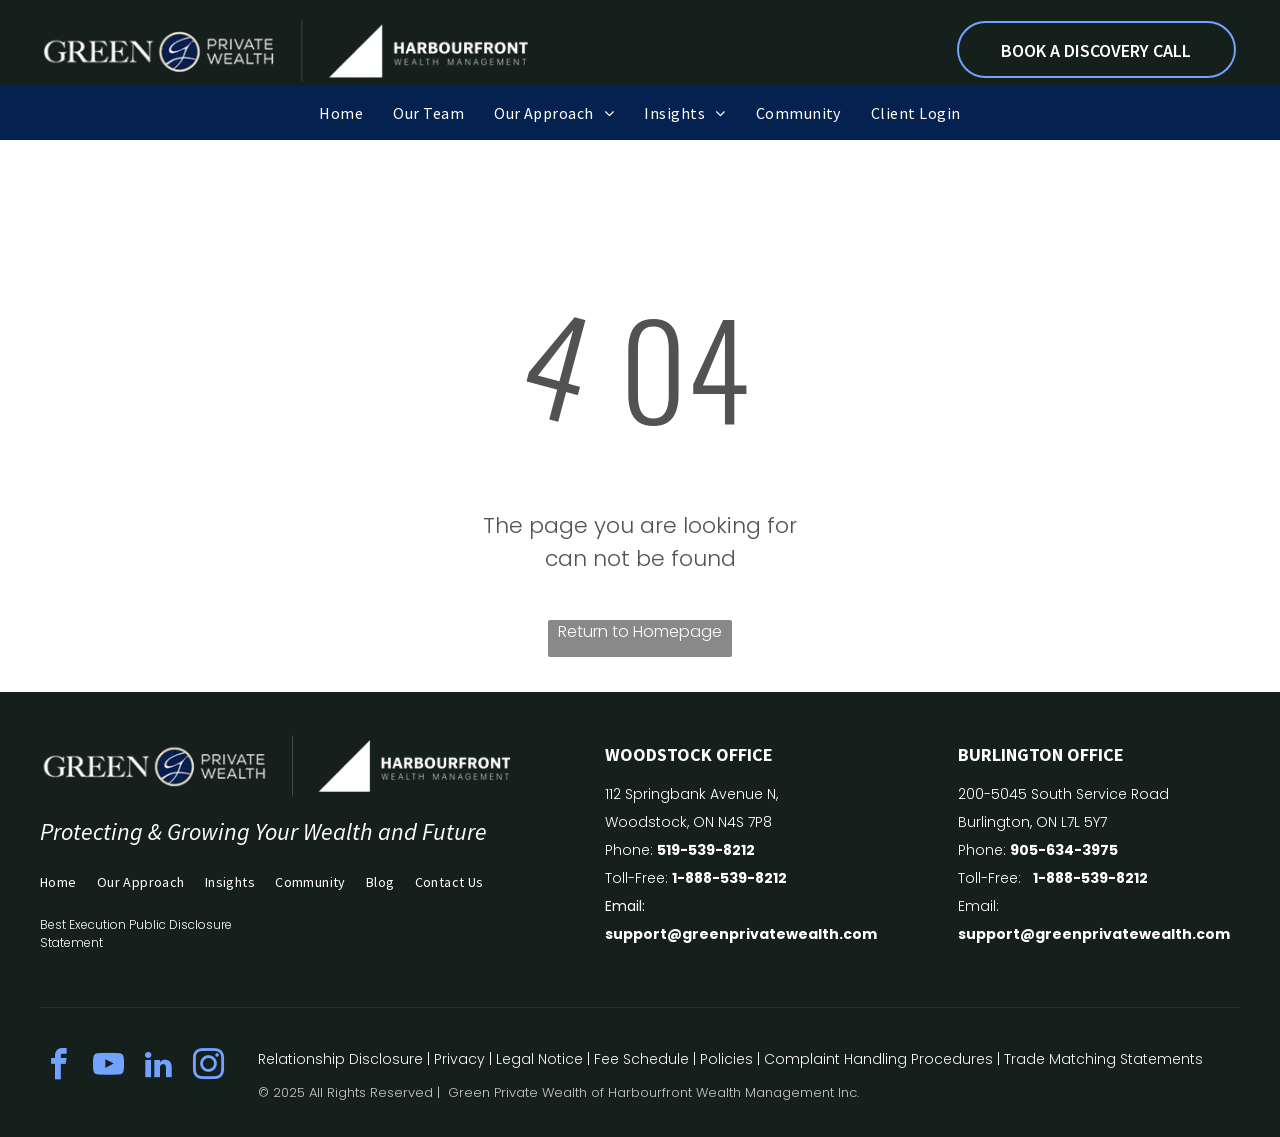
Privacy (459, 1059)
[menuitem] (341, 113)
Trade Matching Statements (1103, 1059)
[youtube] (108, 1067)
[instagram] (208, 1067)
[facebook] (58, 1067)
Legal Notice (539, 1059)
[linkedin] (158, 1067)
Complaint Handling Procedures (878, 1059)
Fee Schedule (641, 1059)
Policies (726, 1059)
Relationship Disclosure (340, 1059)
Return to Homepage (640, 631)
